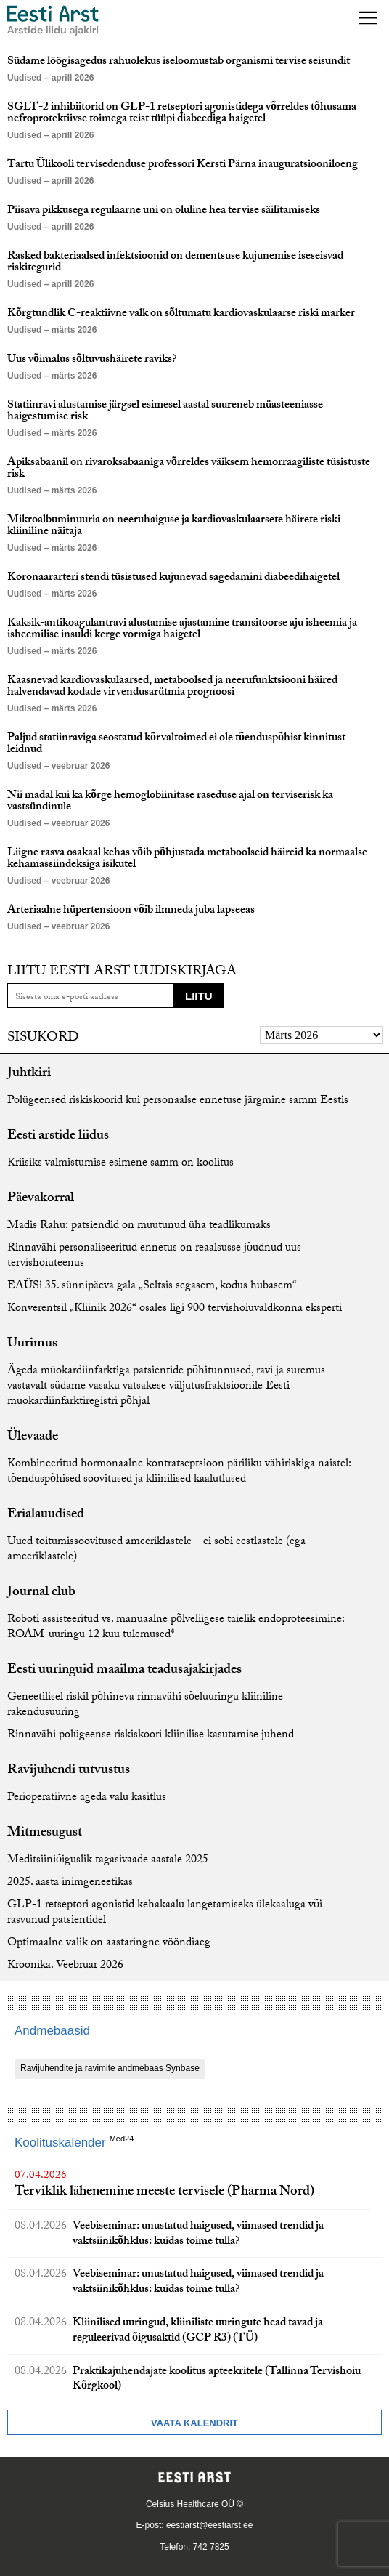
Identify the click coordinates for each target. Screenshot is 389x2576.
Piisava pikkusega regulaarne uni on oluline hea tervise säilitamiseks (163, 211)
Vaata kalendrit (194, 2423)
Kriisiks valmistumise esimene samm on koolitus (120, 1163)
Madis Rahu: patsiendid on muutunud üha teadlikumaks (139, 1226)
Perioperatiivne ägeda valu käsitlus (86, 1798)
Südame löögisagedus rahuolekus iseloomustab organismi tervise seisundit (178, 62)
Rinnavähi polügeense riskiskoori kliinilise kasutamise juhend (150, 1735)
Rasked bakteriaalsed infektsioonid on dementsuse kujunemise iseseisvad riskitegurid (175, 262)
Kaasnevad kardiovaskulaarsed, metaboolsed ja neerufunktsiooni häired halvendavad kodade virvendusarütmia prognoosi (172, 687)
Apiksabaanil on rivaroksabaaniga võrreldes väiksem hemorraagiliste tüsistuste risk (188, 469)
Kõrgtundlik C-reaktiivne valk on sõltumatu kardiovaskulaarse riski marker (181, 314)
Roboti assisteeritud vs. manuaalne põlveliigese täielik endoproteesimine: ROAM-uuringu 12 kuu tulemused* (176, 1627)
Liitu (199, 996)
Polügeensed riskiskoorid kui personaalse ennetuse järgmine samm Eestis (177, 1101)
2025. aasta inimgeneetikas (70, 1883)
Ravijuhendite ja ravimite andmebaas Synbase (110, 2068)
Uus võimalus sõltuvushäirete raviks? (91, 360)
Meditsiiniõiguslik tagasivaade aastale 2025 (107, 1860)
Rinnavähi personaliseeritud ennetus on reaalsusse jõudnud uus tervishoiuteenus (154, 1256)
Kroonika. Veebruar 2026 (65, 1966)
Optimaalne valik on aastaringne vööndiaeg (108, 1943)
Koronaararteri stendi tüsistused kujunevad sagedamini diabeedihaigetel (173, 578)
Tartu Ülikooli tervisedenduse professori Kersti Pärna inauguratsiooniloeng (182, 165)
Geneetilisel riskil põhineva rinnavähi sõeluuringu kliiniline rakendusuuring (145, 1705)
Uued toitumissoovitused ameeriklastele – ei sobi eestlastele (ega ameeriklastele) (156, 1550)
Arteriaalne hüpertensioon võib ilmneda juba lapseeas (131, 911)
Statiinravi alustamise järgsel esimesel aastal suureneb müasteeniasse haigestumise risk (165, 411)
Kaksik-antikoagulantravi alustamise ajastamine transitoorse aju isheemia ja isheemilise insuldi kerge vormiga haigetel (182, 629)
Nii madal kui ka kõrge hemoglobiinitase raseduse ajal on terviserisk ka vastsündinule (170, 801)
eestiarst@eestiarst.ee (209, 2525)
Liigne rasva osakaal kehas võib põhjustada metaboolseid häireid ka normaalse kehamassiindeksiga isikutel (187, 859)
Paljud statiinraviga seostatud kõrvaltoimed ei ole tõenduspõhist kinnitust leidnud (176, 744)
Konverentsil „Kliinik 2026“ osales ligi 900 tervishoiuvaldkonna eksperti (174, 1309)
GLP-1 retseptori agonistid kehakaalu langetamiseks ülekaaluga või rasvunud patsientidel (164, 1913)
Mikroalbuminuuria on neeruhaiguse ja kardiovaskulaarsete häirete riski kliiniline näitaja (173, 526)
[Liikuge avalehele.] (53, 20)
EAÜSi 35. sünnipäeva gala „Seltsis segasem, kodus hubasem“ (152, 1286)
